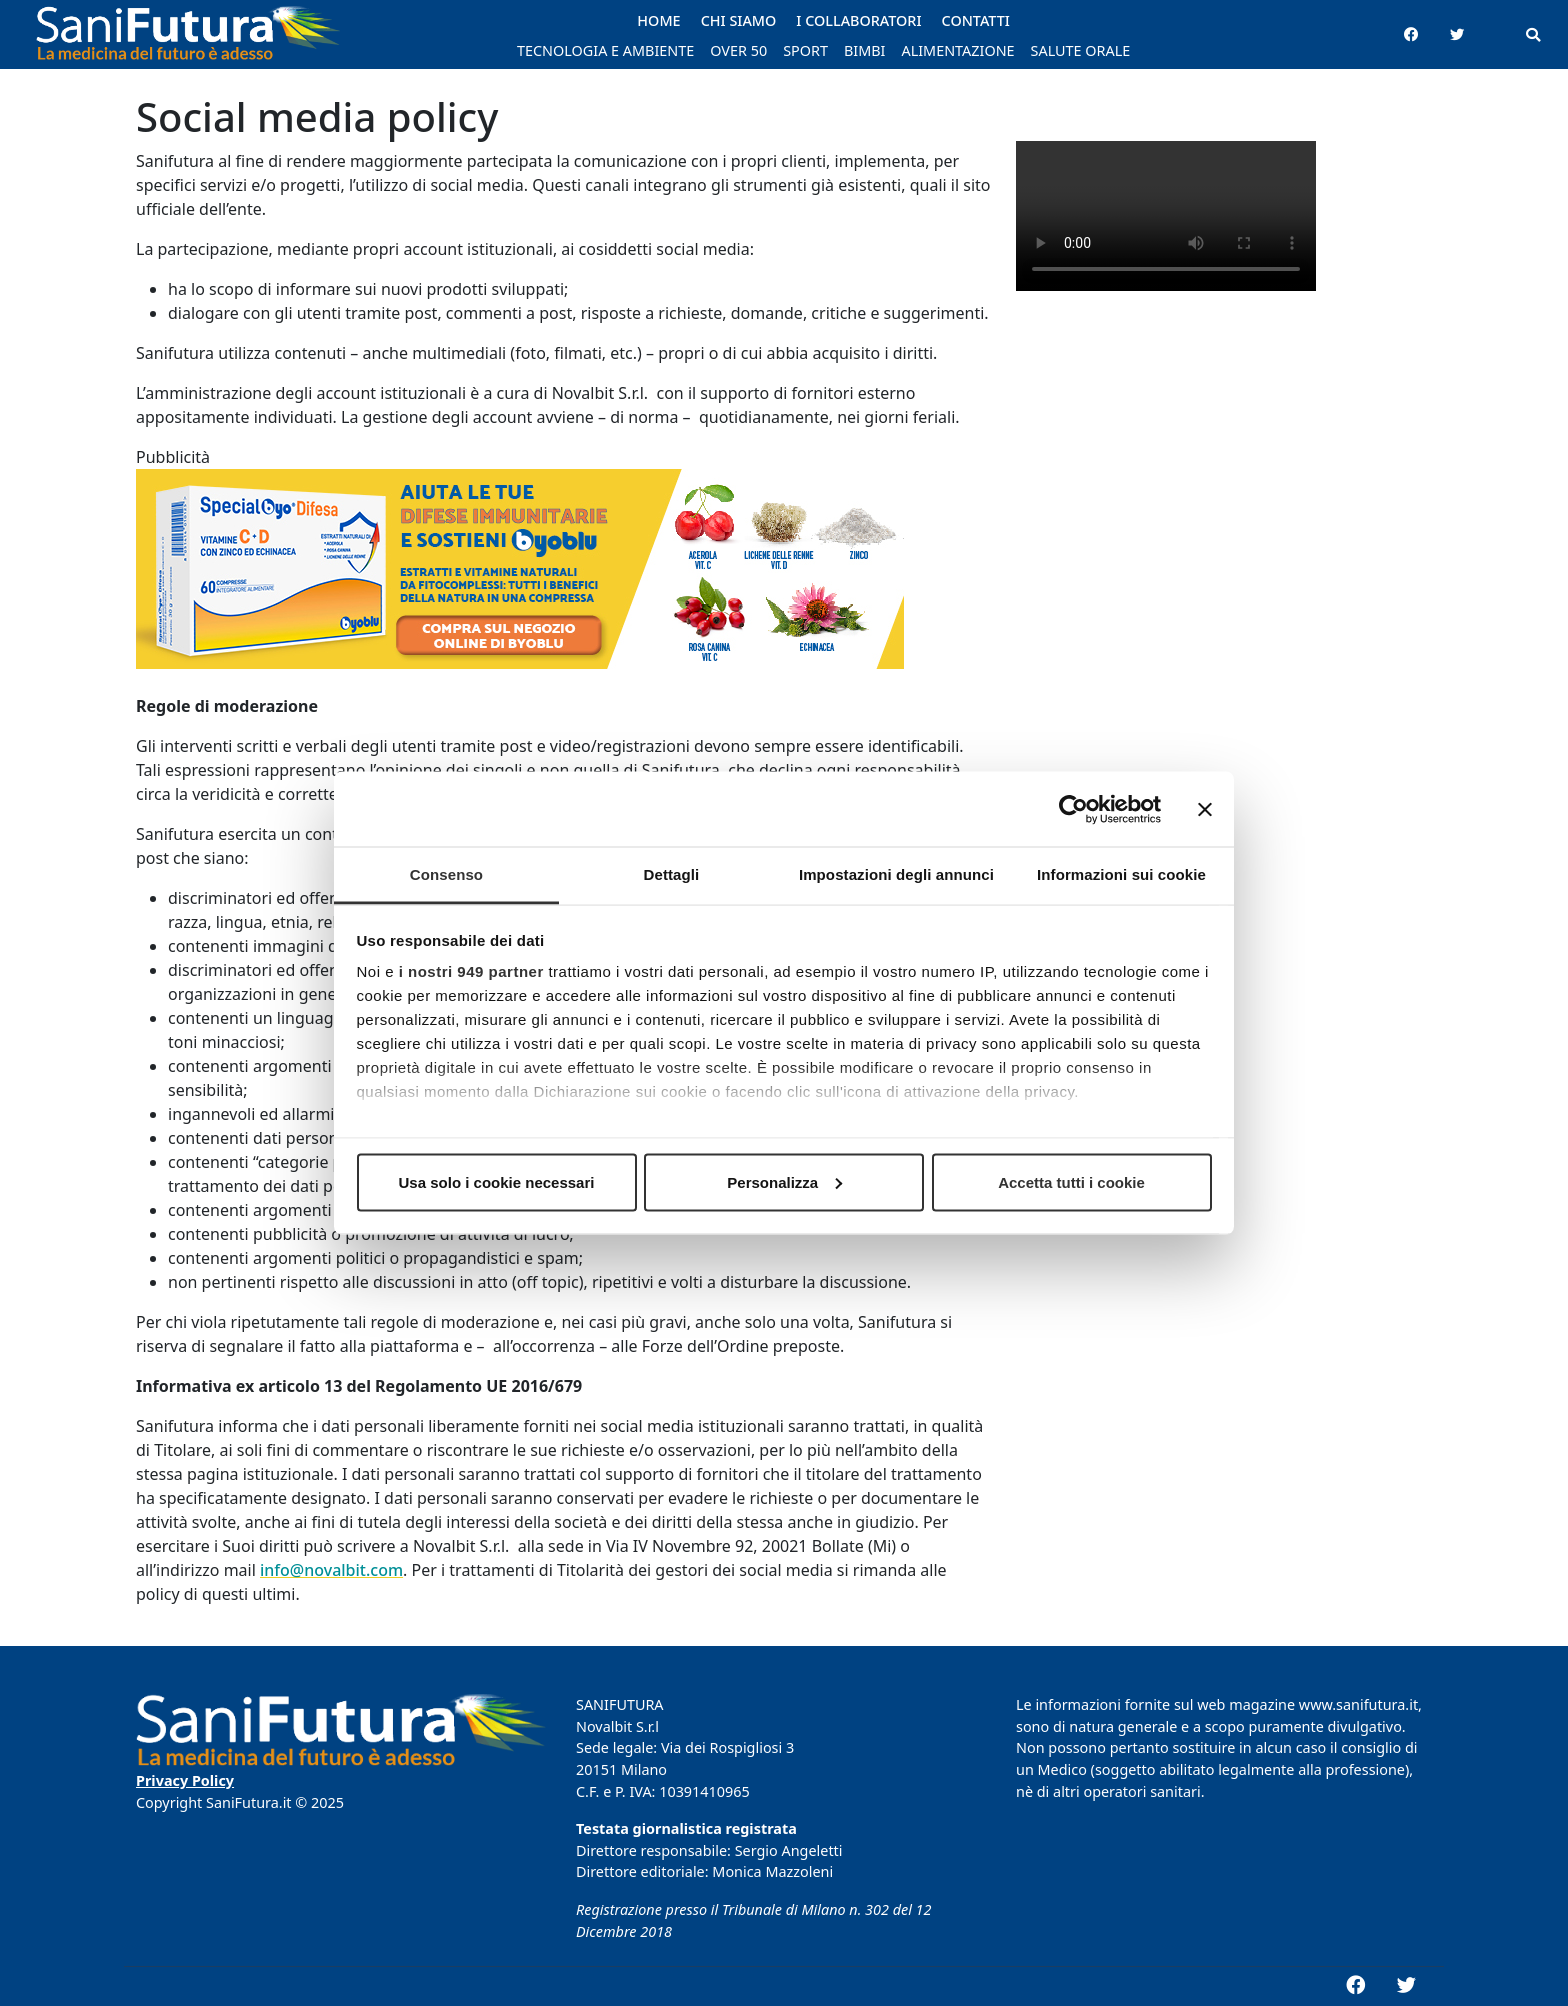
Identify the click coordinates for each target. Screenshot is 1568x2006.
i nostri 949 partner (471, 971)
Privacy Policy (185, 1780)
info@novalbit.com (331, 1570)
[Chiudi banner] (1205, 809)
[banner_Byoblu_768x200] (520, 580)
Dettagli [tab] (672, 874)
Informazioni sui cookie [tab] (1121, 874)
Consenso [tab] (446, 874)
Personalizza (784, 1181)
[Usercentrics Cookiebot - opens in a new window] (1073, 809)
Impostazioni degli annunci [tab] (896, 874)
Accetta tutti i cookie (1071, 1181)
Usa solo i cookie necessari (497, 1181)
